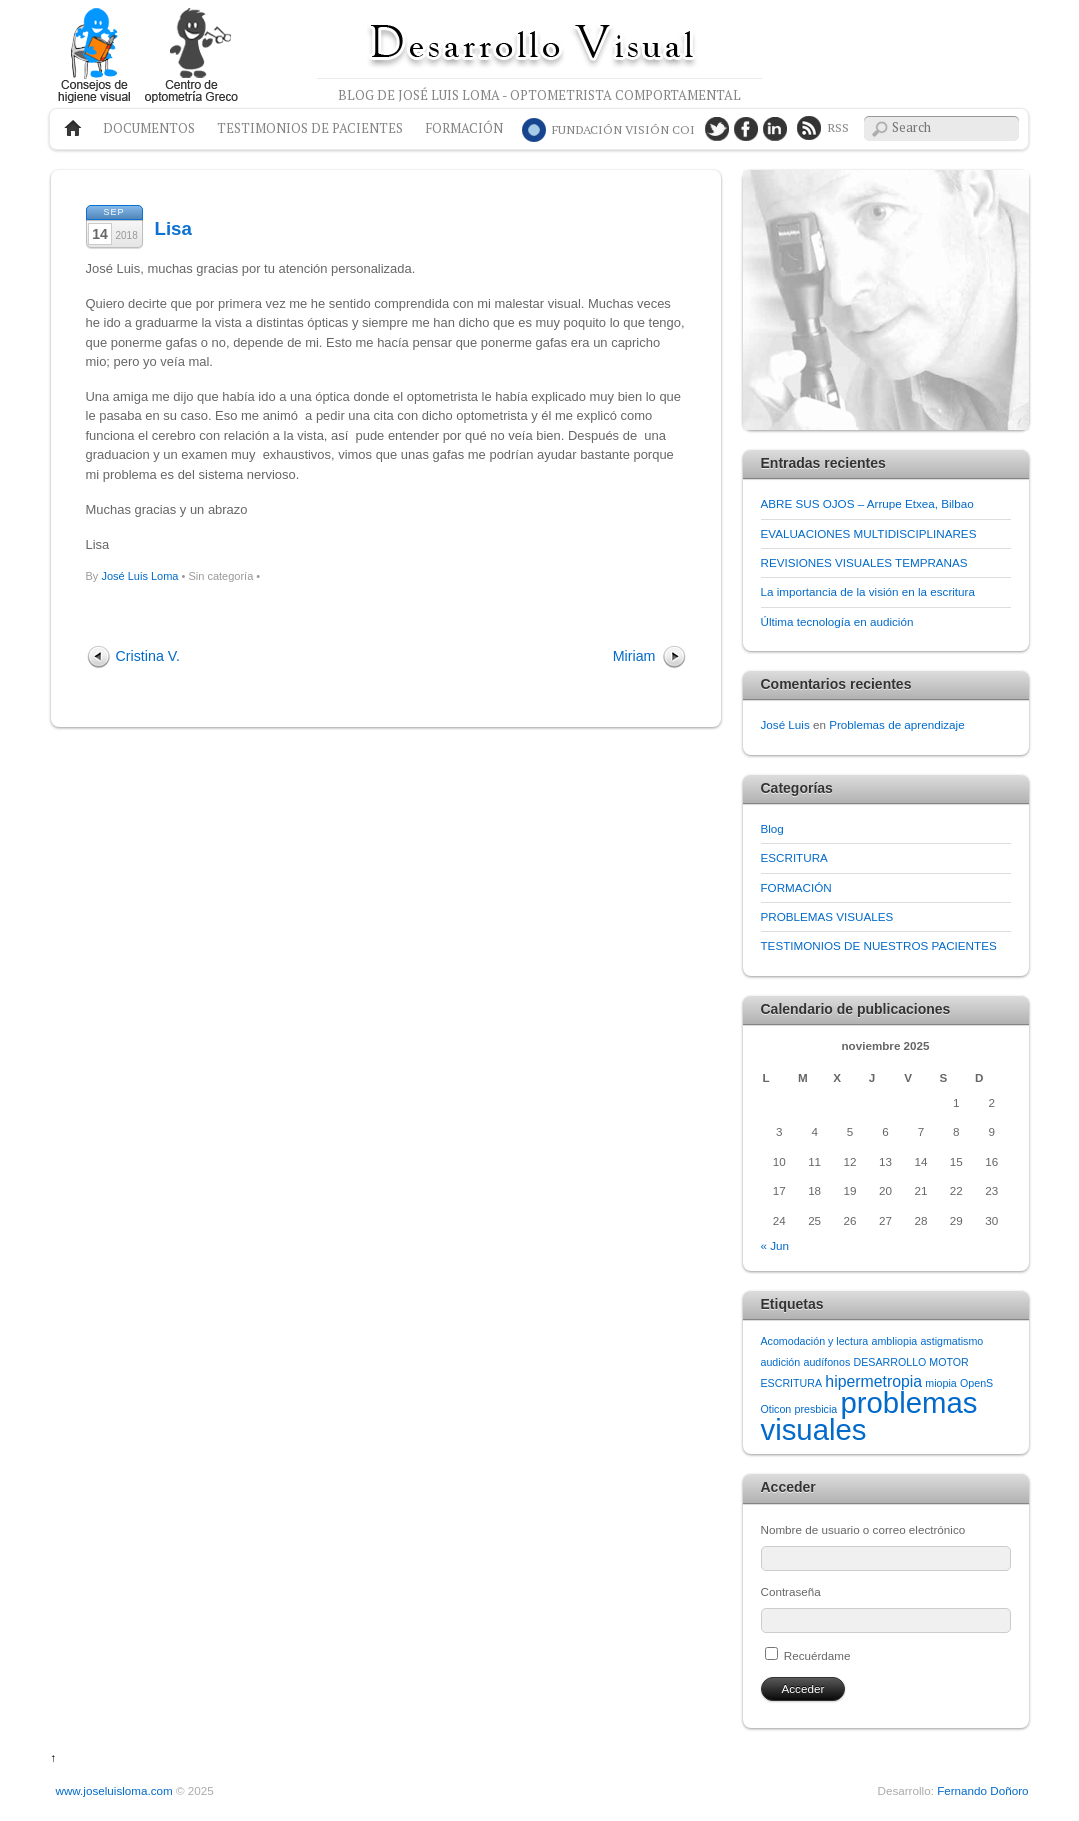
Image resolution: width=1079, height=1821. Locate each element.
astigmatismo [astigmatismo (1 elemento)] (951, 1341)
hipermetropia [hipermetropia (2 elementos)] (873, 1381)
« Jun (775, 1245)
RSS (838, 127)
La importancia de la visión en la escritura (868, 591)
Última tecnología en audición (837, 621)
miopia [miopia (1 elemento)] (940, 1383)
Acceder (803, 1688)
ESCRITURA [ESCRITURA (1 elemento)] (792, 1383)
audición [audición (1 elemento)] (781, 1362)
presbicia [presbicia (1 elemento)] (816, 1409)
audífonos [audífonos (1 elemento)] (826, 1362)
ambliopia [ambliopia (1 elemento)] (895, 1341)
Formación (464, 128)
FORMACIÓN (796, 887)
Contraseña (791, 1591)
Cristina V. (148, 656)
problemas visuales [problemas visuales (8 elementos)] (869, 1415)
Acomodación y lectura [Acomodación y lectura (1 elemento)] (815, 1341)
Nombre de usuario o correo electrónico (863, 1529)
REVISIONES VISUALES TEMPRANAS (864, 562)
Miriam (634, 656)
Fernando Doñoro (982, 1790)
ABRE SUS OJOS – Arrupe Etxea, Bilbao (867, 503)
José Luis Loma (139, 576)
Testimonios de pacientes (310, 128)
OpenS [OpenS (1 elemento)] (976, 1383)
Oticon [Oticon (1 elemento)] (776, 1409)
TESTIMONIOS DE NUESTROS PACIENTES (879, 945)
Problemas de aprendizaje (896, 724)
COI (623, 129)
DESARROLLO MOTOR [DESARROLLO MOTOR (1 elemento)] (911, 1362)
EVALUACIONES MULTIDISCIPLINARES (869, 533)
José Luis (785, 724)
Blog (772, 828)
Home (69, 129)
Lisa (173, 228)
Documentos (149, 128)
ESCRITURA (794, 857)
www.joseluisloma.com (114, 1790)
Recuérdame (817, 1655)
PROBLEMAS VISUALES (827, 916)
